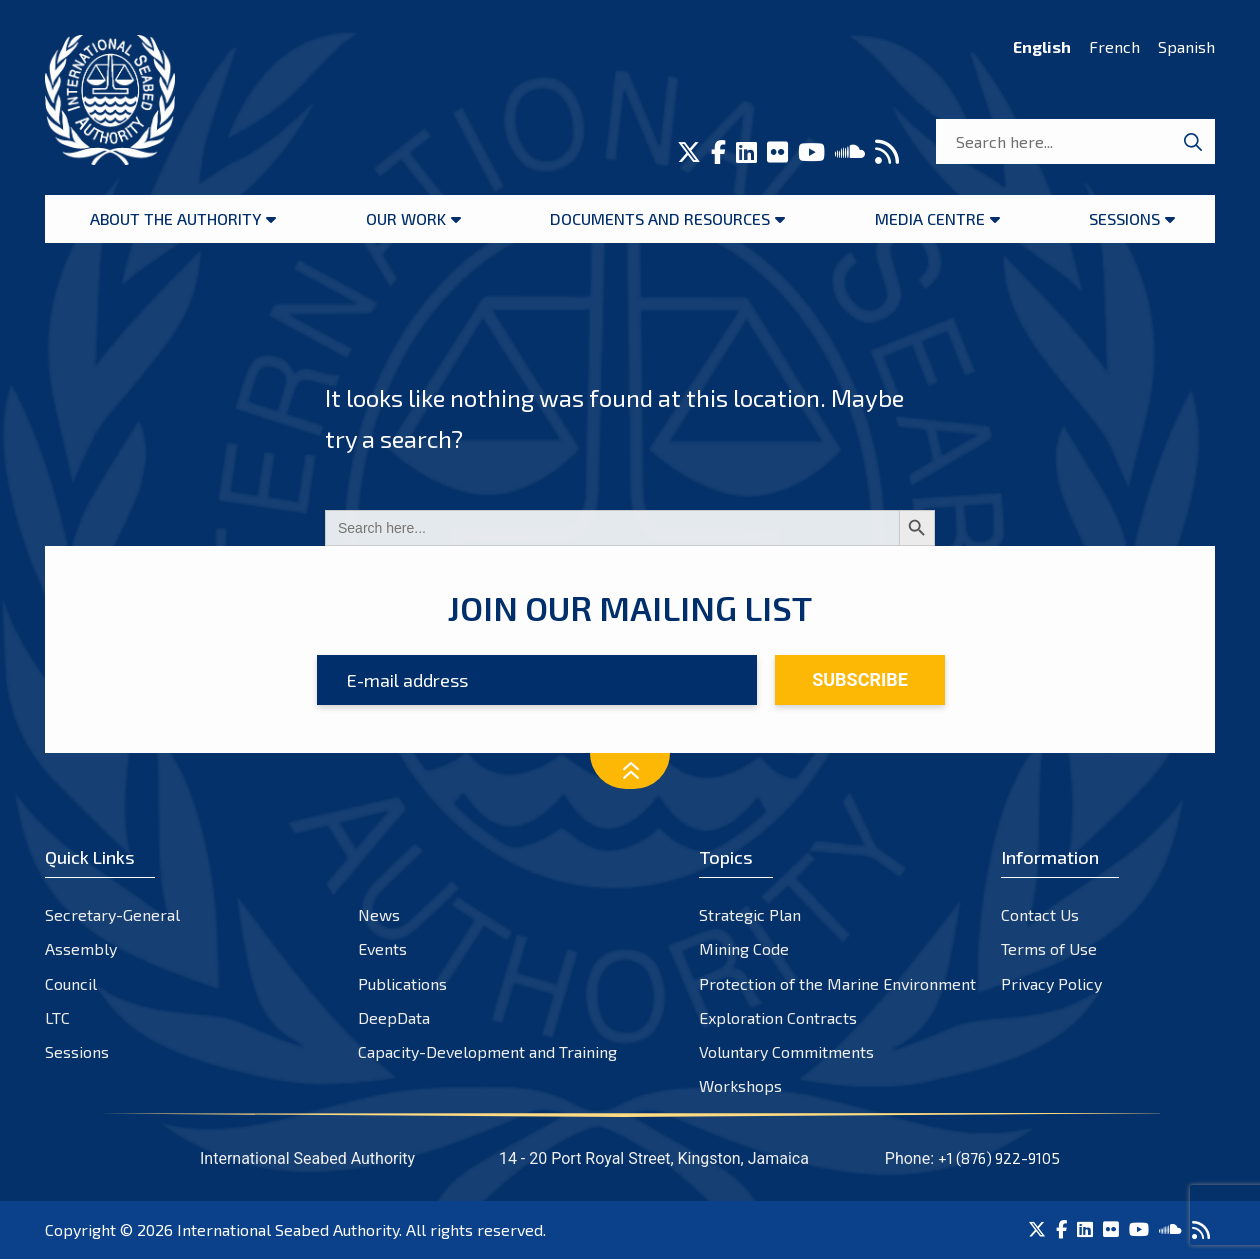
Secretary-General (112, 914)
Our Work (406, 218)
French (1114, 46)
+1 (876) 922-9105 (999, 1158)
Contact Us (1040, 914)
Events (382, 948)
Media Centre (930, 218)
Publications (402, 983)
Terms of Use (1049, 948)
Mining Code (744, 948)
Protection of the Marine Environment (837, 983)
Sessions (1124, 218)
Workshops (740, 1085)
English (1042, 46)
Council (71, 983)
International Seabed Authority (288, 1229)
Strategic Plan (750, 914)
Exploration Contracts (778, 1017)
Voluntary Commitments (786, 1051)
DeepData (394, 1017)
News (379, 914)
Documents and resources (660, 218)
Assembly (81, 948)
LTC (57, 1017)
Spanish (1186, 46)
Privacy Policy (1051, 983)
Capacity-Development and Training (487, 1051)
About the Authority (175, 218)
